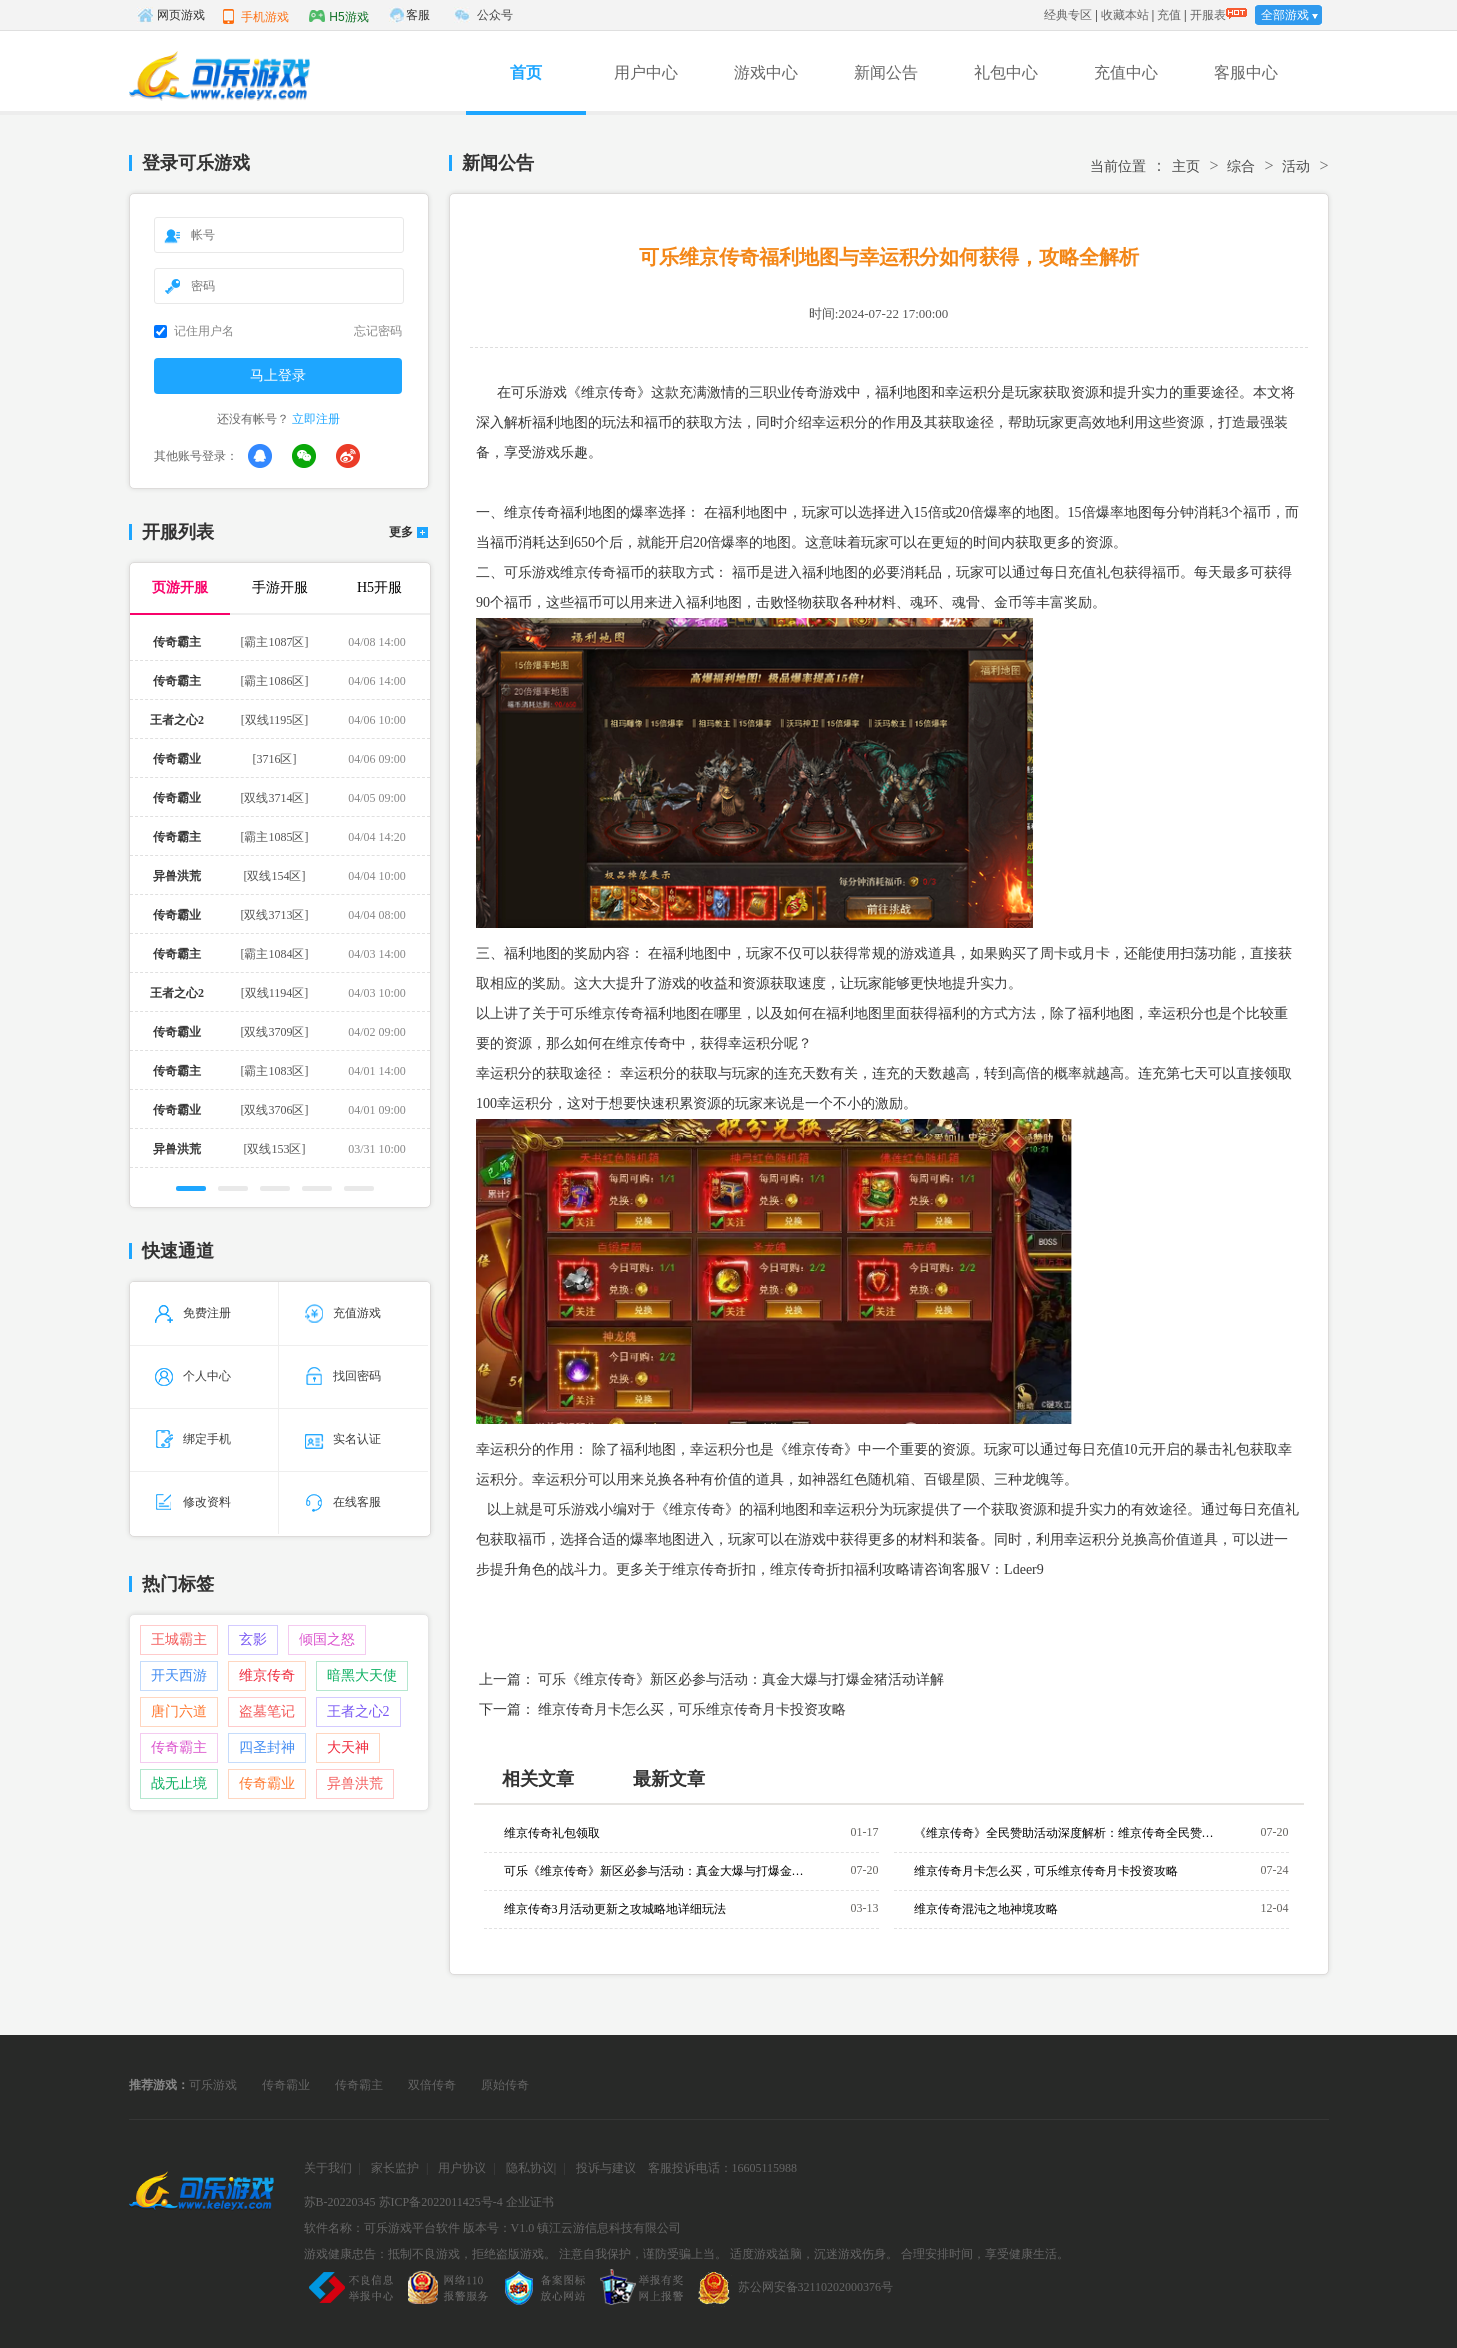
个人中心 (193, 1376)
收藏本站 (1125, 15)
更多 (401, 532)
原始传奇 (505, 2085)
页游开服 (180, 587)
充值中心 (1126, 72)
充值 (1169, 15)
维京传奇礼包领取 (552, 1833)
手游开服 (280, 587)
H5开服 (379, 587)
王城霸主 (179, 1639)
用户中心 (646, 72)
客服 (418, 15)
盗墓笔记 (267, 1711)
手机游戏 (255, 16)
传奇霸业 (267, 1783)
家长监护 (395, 2168)
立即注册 (316, 419)
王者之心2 (358, 1711)
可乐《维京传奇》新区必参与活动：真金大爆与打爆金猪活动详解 (741, 1679)
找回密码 (343, 1376)
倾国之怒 (327, 1639)
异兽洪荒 (355, 1783)
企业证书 (530, 2202)
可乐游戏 (213, 2085)
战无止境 (179, 1783)
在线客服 (343, 1502)
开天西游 (179, 1675)
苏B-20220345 (340, 2202)
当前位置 (1118, 166)
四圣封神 (267, 1747)
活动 (1296, 166)
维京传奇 (267, 1675)
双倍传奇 (432, 2085)
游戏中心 (766, 72)
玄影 (253, 1639)
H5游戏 (338, 16)
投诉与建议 (606, 2168)
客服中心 (1246, 72)
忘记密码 (378, 331)
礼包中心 (1006, 72)
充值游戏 (343, 1313)
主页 (1186, 166)
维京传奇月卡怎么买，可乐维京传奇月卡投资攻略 (692, 1709)
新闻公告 (886, 72)
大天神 (348, 1747)
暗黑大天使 (362, 1675)
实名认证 (343, 1439)
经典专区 (1068, 15)
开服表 (1208, 15)
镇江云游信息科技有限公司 (609, 2228)
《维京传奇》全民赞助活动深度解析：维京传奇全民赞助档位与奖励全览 (1064, 1833)
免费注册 (193, 1313)
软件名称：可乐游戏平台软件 (382, 2228)
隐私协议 (530, 2168)
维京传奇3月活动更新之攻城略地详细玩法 (615, 1909)
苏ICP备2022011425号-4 (441, 2202)
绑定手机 (193, 1439)
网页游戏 (171, 15)
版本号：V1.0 (499, 2228)
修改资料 (193, 1502)
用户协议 (462, 2168)
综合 (1241, 166)
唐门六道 (179, 1711)
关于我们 (328, 2168)
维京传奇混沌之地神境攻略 (986, 1909)
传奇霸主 (179, 1747)
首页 (526, 72)
